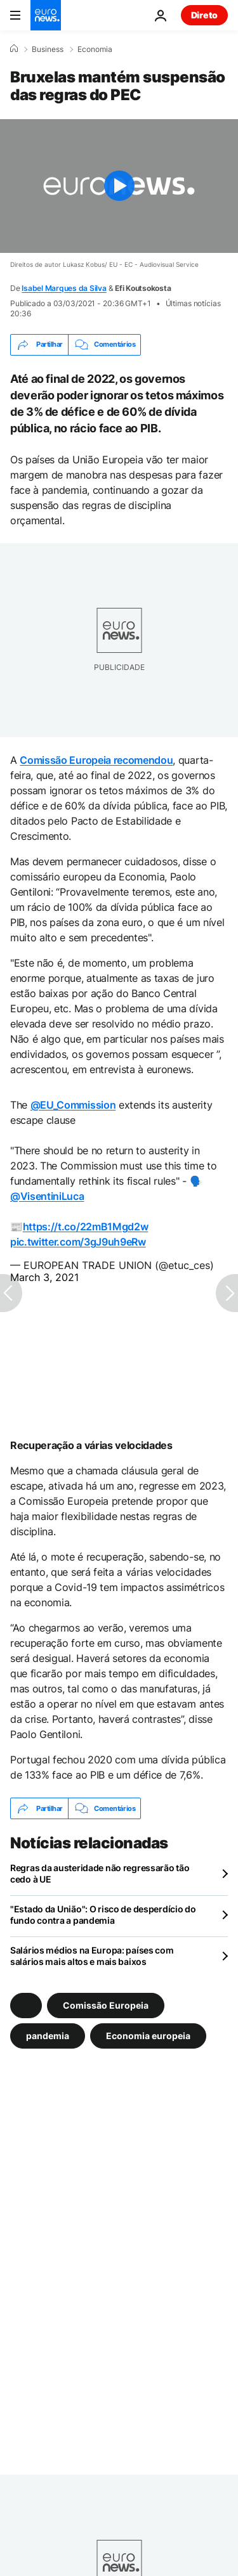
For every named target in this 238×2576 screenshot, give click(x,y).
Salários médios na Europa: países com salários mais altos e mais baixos (92, 1956)
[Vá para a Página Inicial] (45, 15)
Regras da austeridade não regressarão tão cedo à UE (100, 1873)
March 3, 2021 (44, 1277)
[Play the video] (119, 186)
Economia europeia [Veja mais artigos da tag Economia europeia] (148, 2035)
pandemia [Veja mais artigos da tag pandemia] (47, 2035)
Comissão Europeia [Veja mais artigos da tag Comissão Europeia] (106, 2005)
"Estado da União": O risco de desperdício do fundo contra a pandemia (103, 1914)
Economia (94, 49)
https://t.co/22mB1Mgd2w (86, 1226)
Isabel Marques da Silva (64, 288)
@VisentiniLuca (47, 1196)
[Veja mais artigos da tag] (26, 2005)
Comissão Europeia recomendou (96, 760)
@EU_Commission (73, 1104)
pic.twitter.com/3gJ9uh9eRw (78, 1241)
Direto (204, 15)
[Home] (14, 48)
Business (47, 49)
